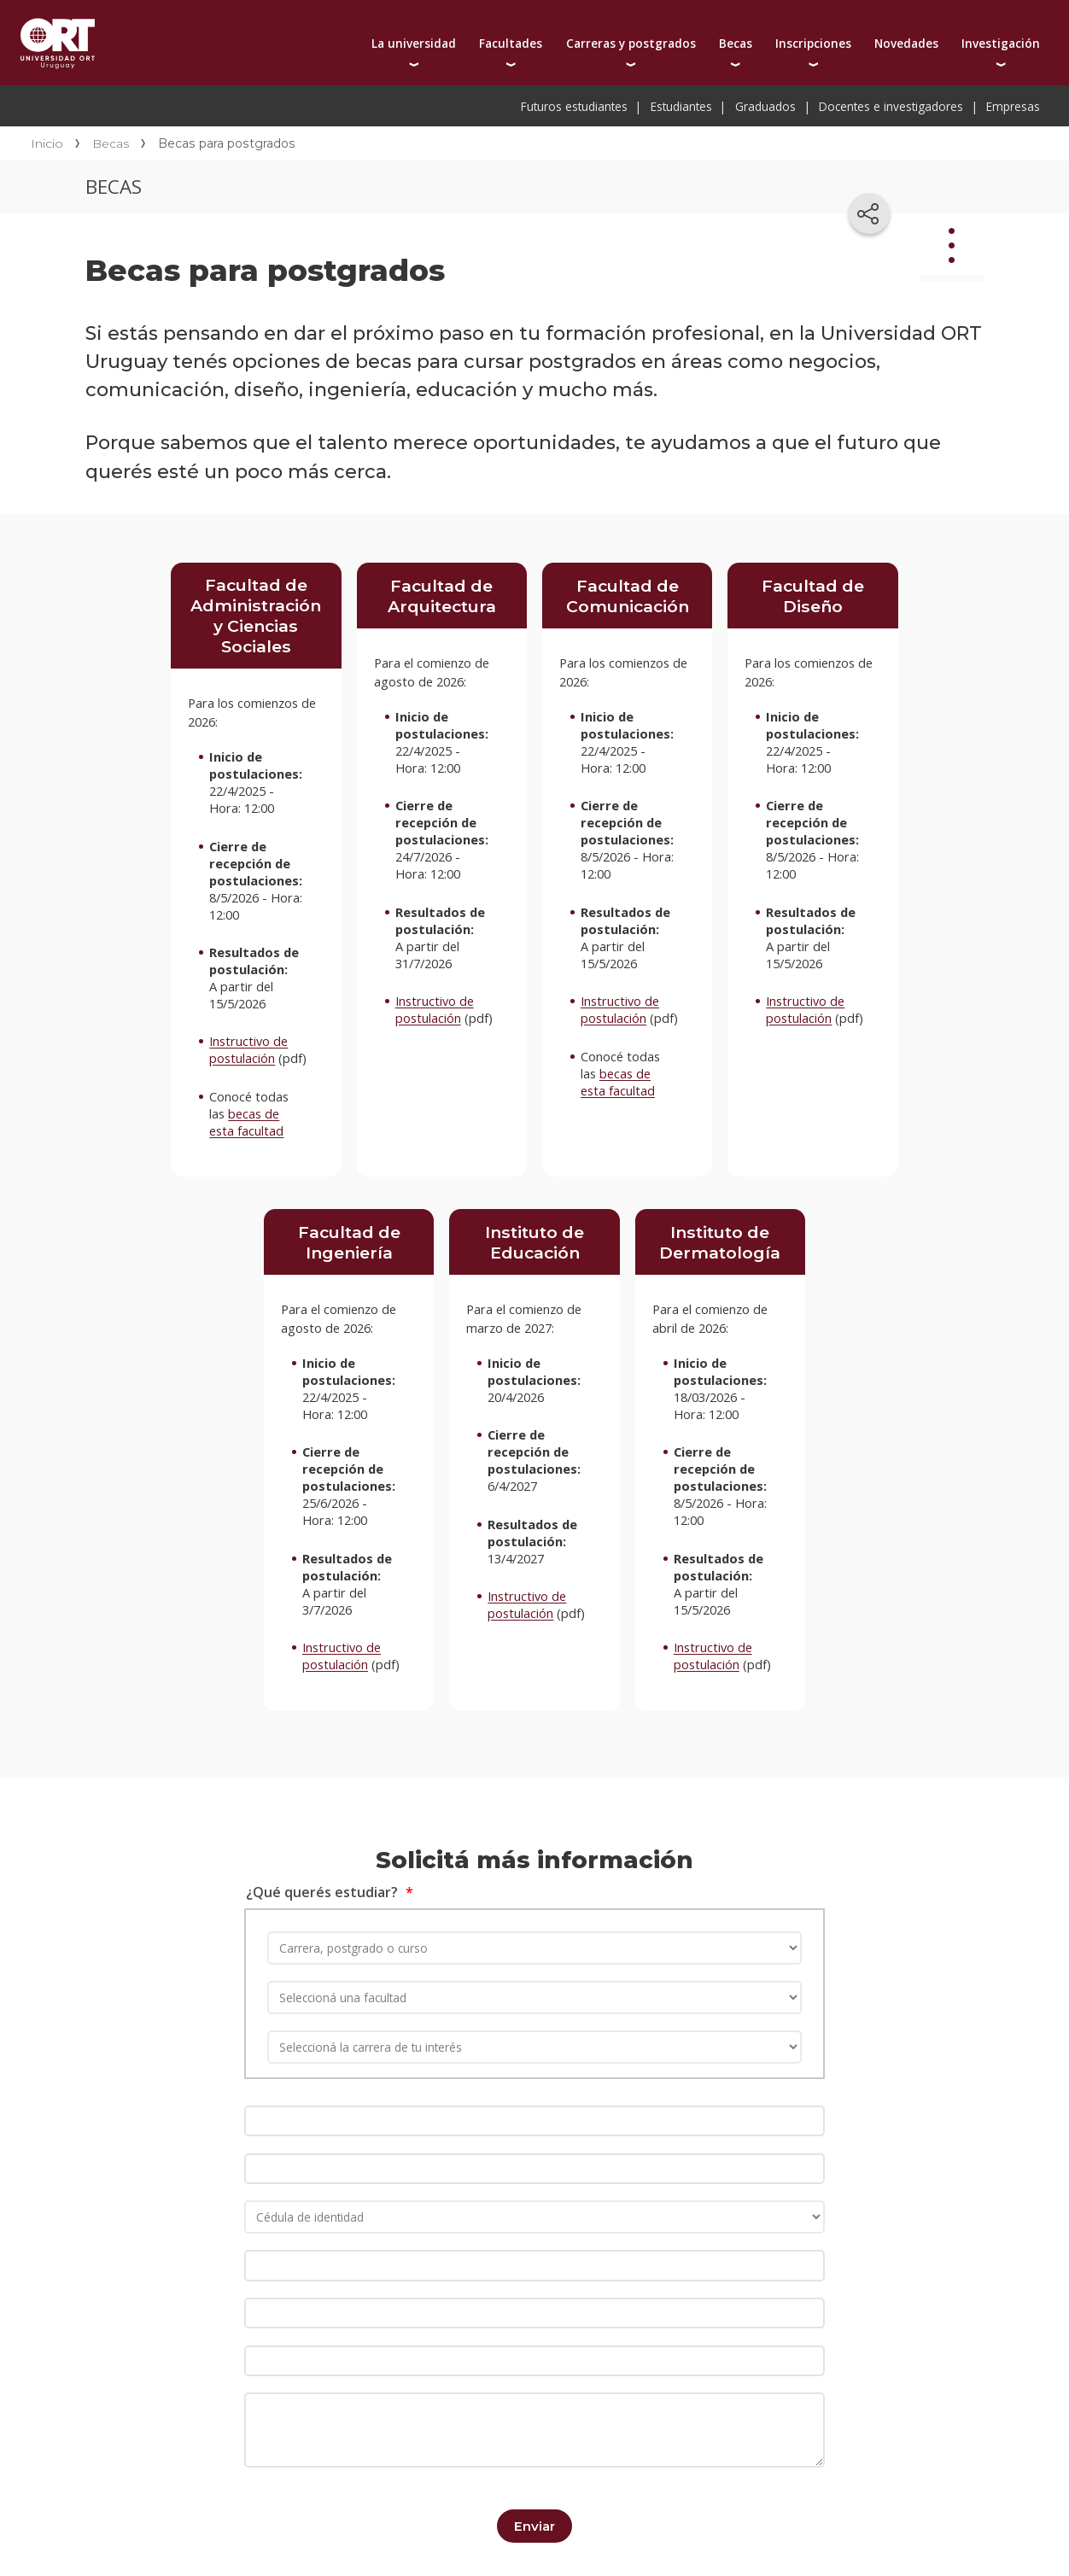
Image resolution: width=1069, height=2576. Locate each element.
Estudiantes (681, 106)
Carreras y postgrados (631, 43)
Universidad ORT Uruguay (57, 42)
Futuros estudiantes (574, 106)
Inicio (47, 143)
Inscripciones (813, 43)
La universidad (413, 43)
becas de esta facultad (246, 1122)
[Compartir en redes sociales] (869, 213)
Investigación (1000, 43)
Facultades (510, 43)
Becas (735, 43)
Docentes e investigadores (891, 106)
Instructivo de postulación (248, 1049)
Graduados (765, 106)
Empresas (1013, 106)
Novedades (906, 43)
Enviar (534, 2517)
